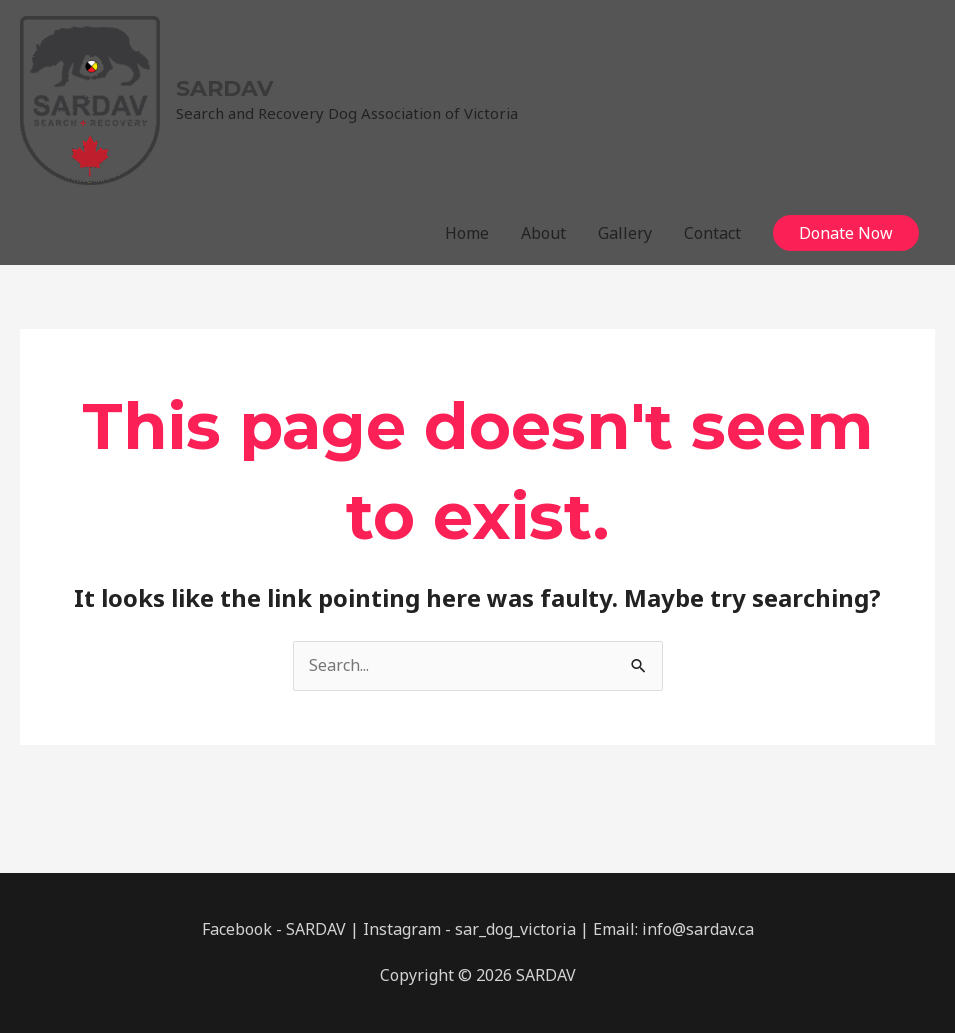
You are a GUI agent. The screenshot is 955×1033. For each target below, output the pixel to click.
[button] (846, 233)
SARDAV (224, 88)
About (543, 233)
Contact (712, 233)
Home (467, 233)
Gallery (625, 233)
